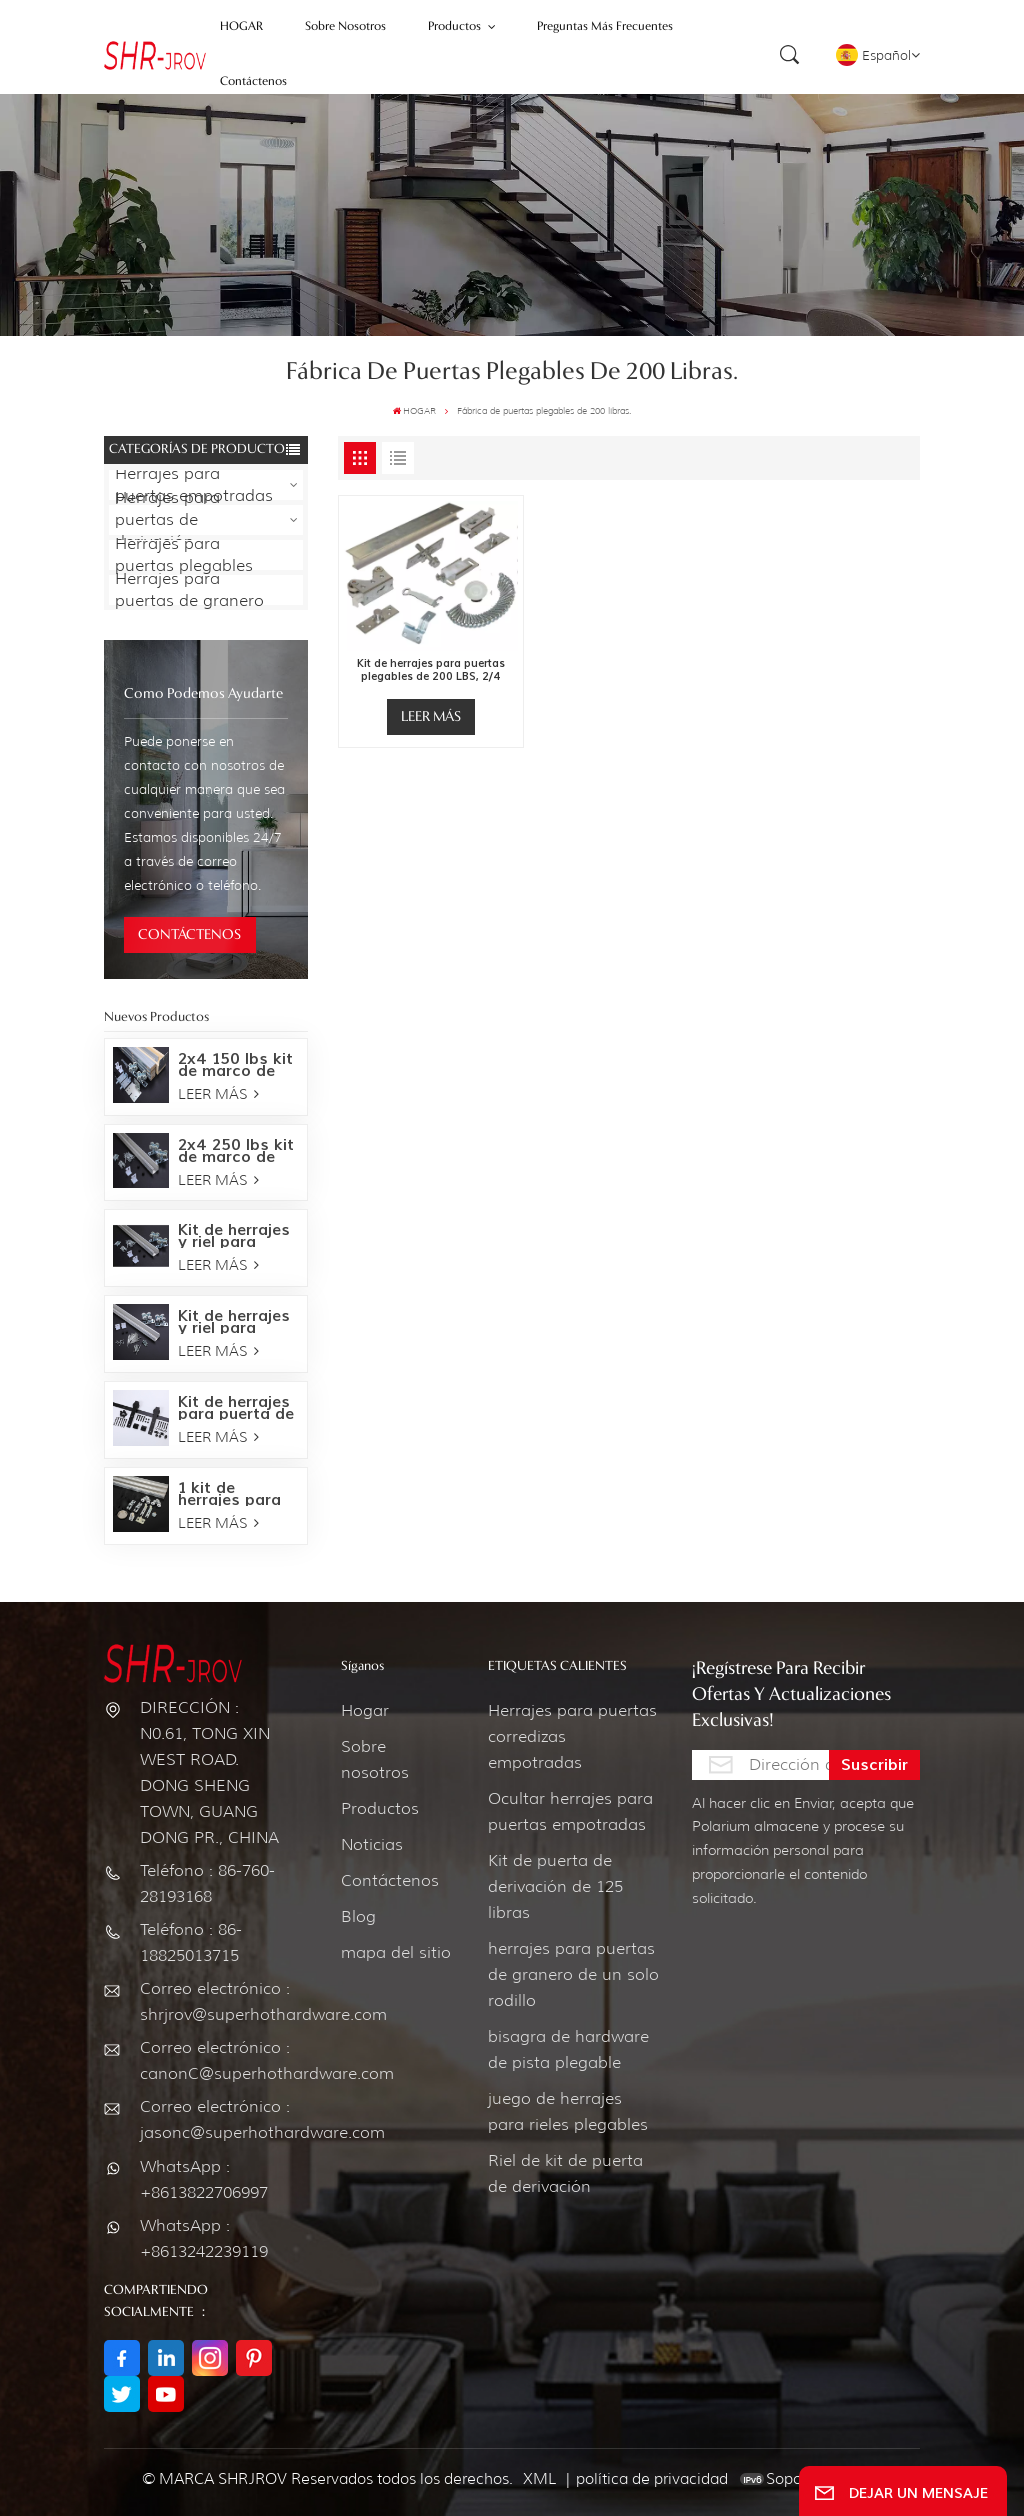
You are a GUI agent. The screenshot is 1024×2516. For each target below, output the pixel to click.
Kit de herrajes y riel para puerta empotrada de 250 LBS (234, 1236)
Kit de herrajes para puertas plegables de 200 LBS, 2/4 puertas (431, 670)
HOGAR (414, 410)
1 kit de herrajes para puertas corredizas (229, 1494)
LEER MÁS (218, 1094)
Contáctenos (390, 1880)
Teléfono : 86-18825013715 (191, 1942)
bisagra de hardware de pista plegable (568, 2049)
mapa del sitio (396, 1952)
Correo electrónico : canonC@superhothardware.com (212, 2060)
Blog (358, 1916)
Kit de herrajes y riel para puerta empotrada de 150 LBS (234, 1322)
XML (539, 2479)
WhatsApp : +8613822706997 (204, 2179)
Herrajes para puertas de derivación (167, 520)
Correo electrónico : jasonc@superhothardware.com (212, 2119)
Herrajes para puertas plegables (184, 555)
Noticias (372, 1844)
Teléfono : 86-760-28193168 (207, 1883)
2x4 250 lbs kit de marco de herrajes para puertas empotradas (236, 1151)
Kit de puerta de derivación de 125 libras (555, 1886)
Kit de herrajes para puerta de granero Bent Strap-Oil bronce (236, 1408)
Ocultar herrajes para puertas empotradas (570, 1811)
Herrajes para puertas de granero (189, 590)
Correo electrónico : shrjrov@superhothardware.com (212, 2001)
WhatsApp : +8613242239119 (204, 2238)
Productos (380, 1808)
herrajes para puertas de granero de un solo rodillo (573, 1974)
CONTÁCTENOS (189, 935)
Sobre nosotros (375, 1759)
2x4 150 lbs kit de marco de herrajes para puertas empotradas (235, 1065)
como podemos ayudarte (203, 694)
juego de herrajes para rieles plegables (568, 2111)
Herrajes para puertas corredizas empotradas (572, 1736)
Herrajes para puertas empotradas (194, 485)
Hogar (365, 1710)
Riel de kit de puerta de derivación (565, 2173)
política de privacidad (652, 2479)
